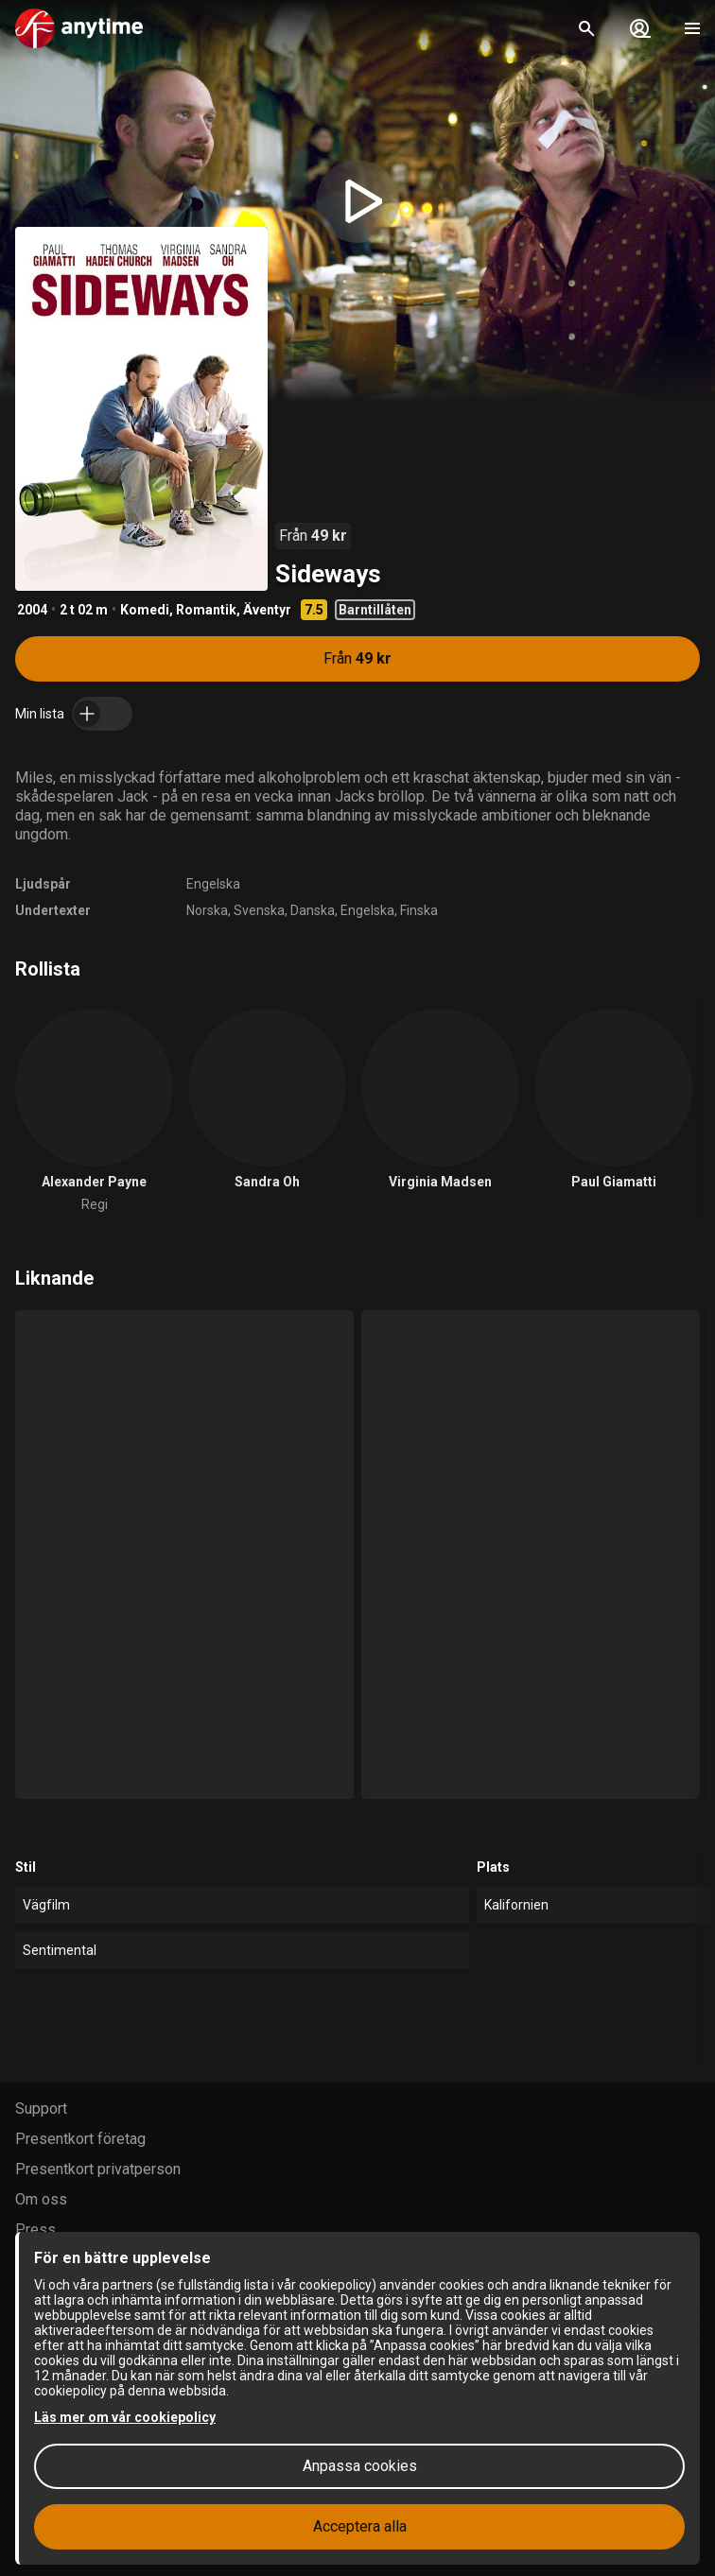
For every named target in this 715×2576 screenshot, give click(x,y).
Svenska (259, 910)
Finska (419, 910)
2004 (32, 609)
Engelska (213, 883)
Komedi (144, 609)
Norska (207, 910)
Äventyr (267, 609)
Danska (312, 910)
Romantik (206, 609)
